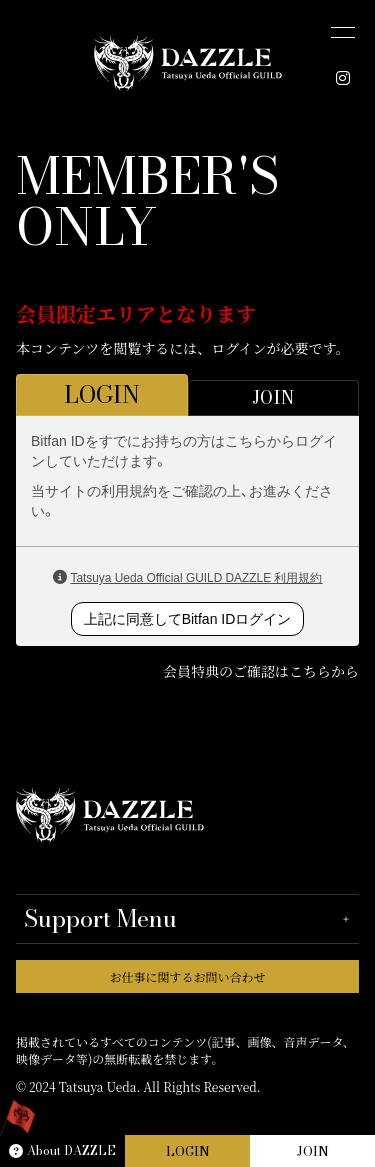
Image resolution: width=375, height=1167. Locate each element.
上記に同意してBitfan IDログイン (188, 619)
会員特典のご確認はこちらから (261, 671)
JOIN (313, 1151)
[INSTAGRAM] (343, 78)
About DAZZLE (62, 1150)
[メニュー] (343, 32)
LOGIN (188, 1151)
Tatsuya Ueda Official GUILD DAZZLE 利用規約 (196, 578)
